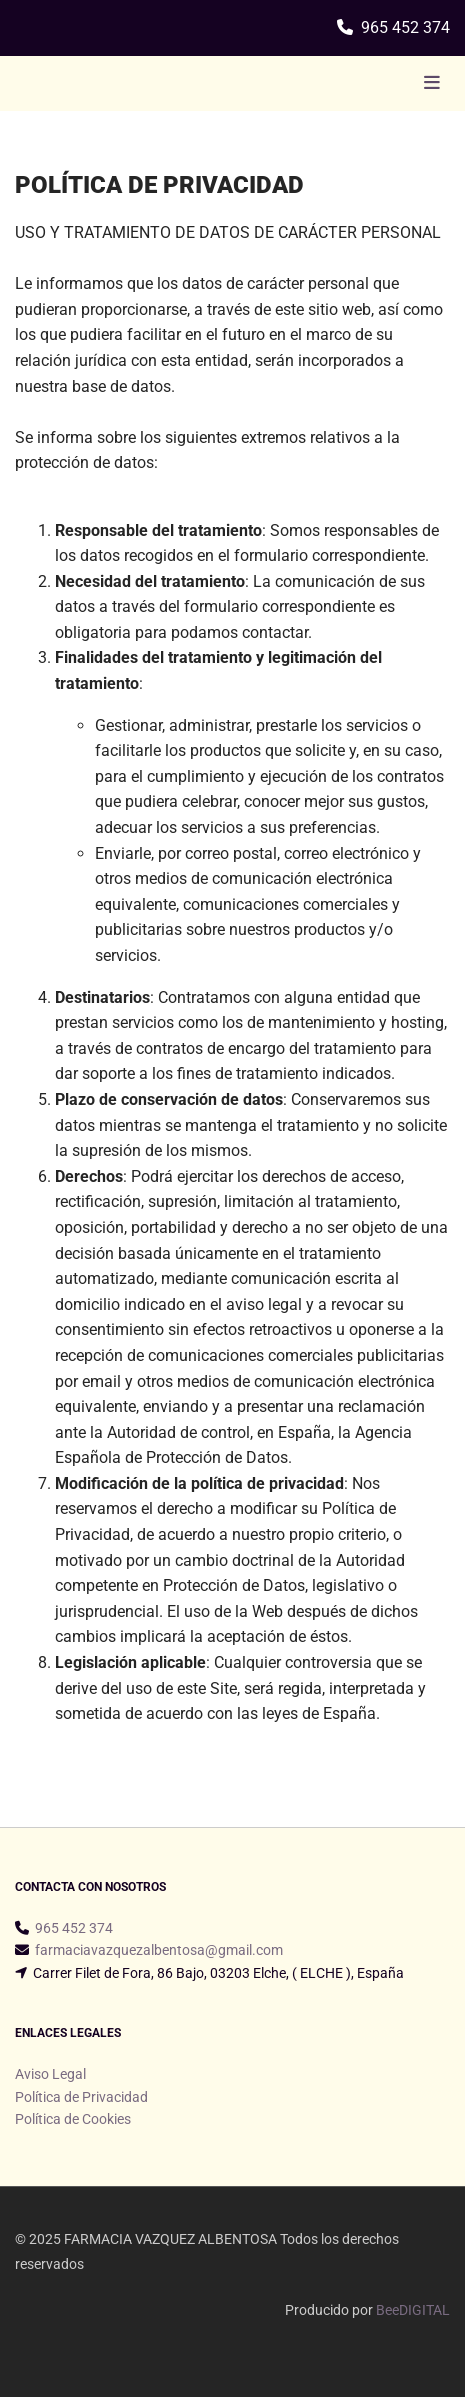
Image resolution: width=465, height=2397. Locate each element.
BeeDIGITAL (413, 2310)
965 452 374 (405, 27)
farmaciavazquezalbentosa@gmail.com (159, 1950)
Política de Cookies (73, 2119)
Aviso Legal (50, 2074)
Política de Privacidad (81, 2097)
